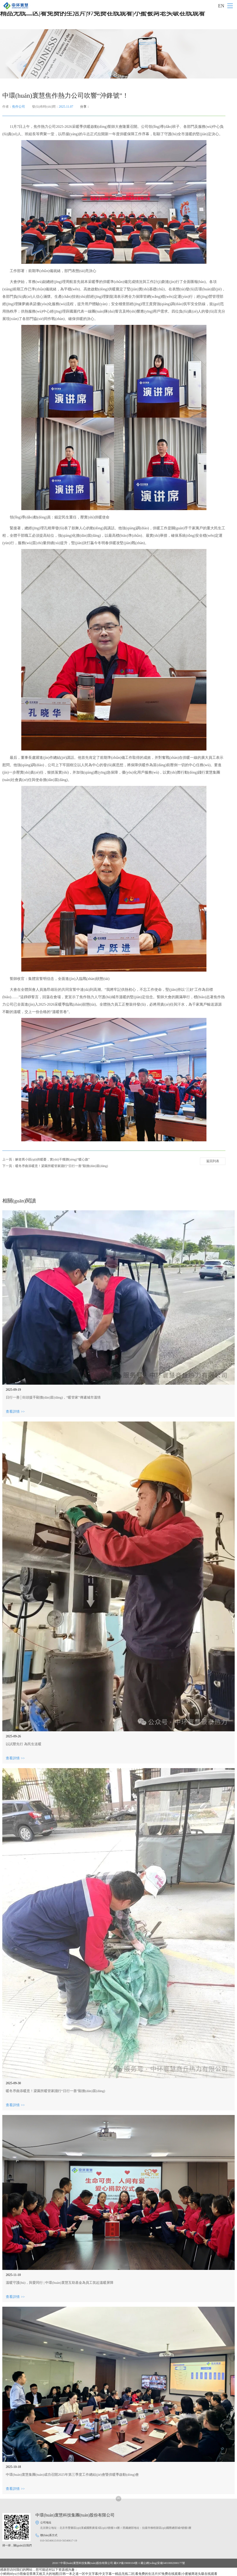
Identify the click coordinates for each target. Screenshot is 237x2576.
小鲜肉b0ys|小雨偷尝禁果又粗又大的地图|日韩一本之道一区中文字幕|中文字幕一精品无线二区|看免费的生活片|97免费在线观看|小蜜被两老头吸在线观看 (108, 2574)
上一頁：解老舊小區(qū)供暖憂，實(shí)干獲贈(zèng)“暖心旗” (46, 1159)
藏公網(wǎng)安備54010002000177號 (162, 2563)
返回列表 (212, 1161)
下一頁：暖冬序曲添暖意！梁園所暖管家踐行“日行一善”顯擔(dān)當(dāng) (55, 1166)
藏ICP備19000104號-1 (127, 2563)
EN (221, 5)
